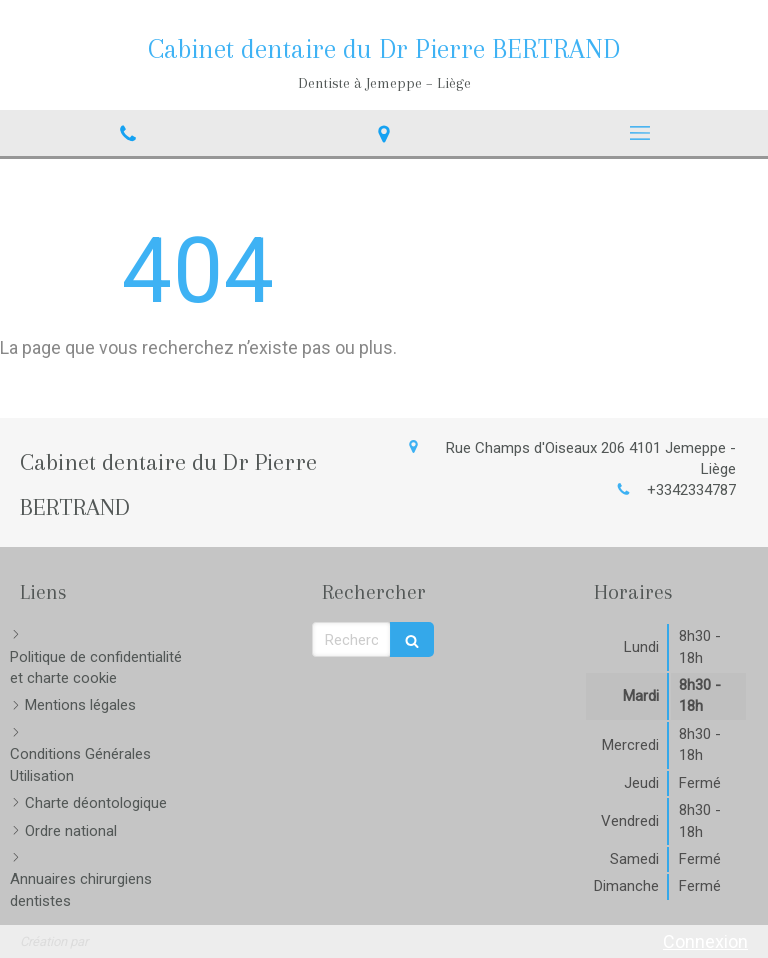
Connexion (705, 941)
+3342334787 (691, 490)
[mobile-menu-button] (640, 133)
